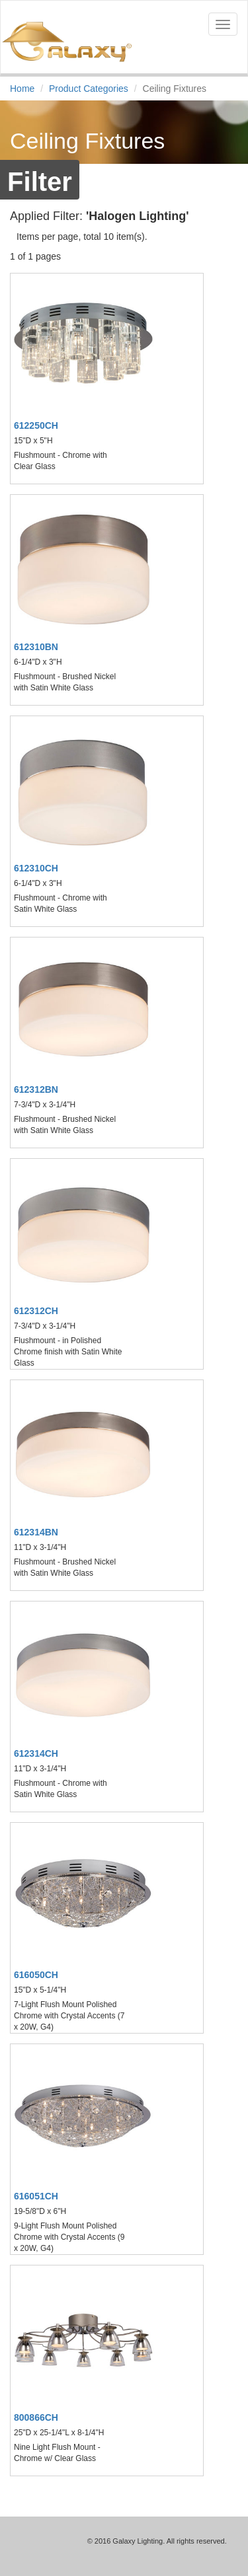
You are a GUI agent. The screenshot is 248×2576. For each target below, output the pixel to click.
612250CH (36, 425)
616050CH (36, 1974)
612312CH (36, 1311)
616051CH (36, 2196)
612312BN (36, 1089)
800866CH (36, 2417)
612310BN (36, 647)
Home (22, 88)
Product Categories (88, 88)
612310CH (36, 868)
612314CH (36, 1753)
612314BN (36, 1532)
